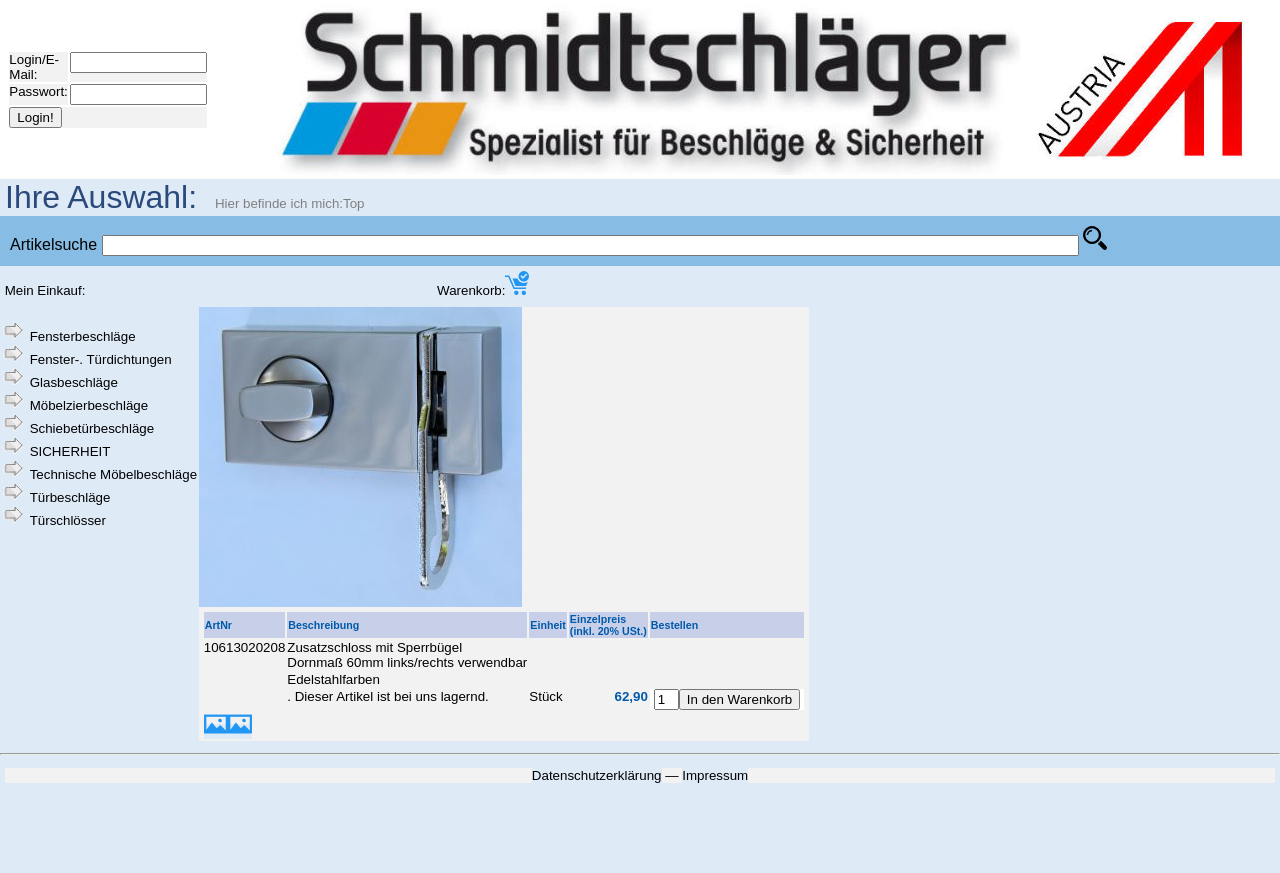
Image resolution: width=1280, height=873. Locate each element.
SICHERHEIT (70, 451)
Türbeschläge (70, 497)
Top (354, 203)
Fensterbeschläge (83, 336)
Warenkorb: (483, 290)
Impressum (715, 775)
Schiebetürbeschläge (92, 428)
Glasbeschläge (74, 382)
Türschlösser (68, 520)
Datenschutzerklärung (597, 775)
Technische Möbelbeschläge (113, 474)
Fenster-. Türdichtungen (101, 359)
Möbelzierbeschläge (89, 405)
